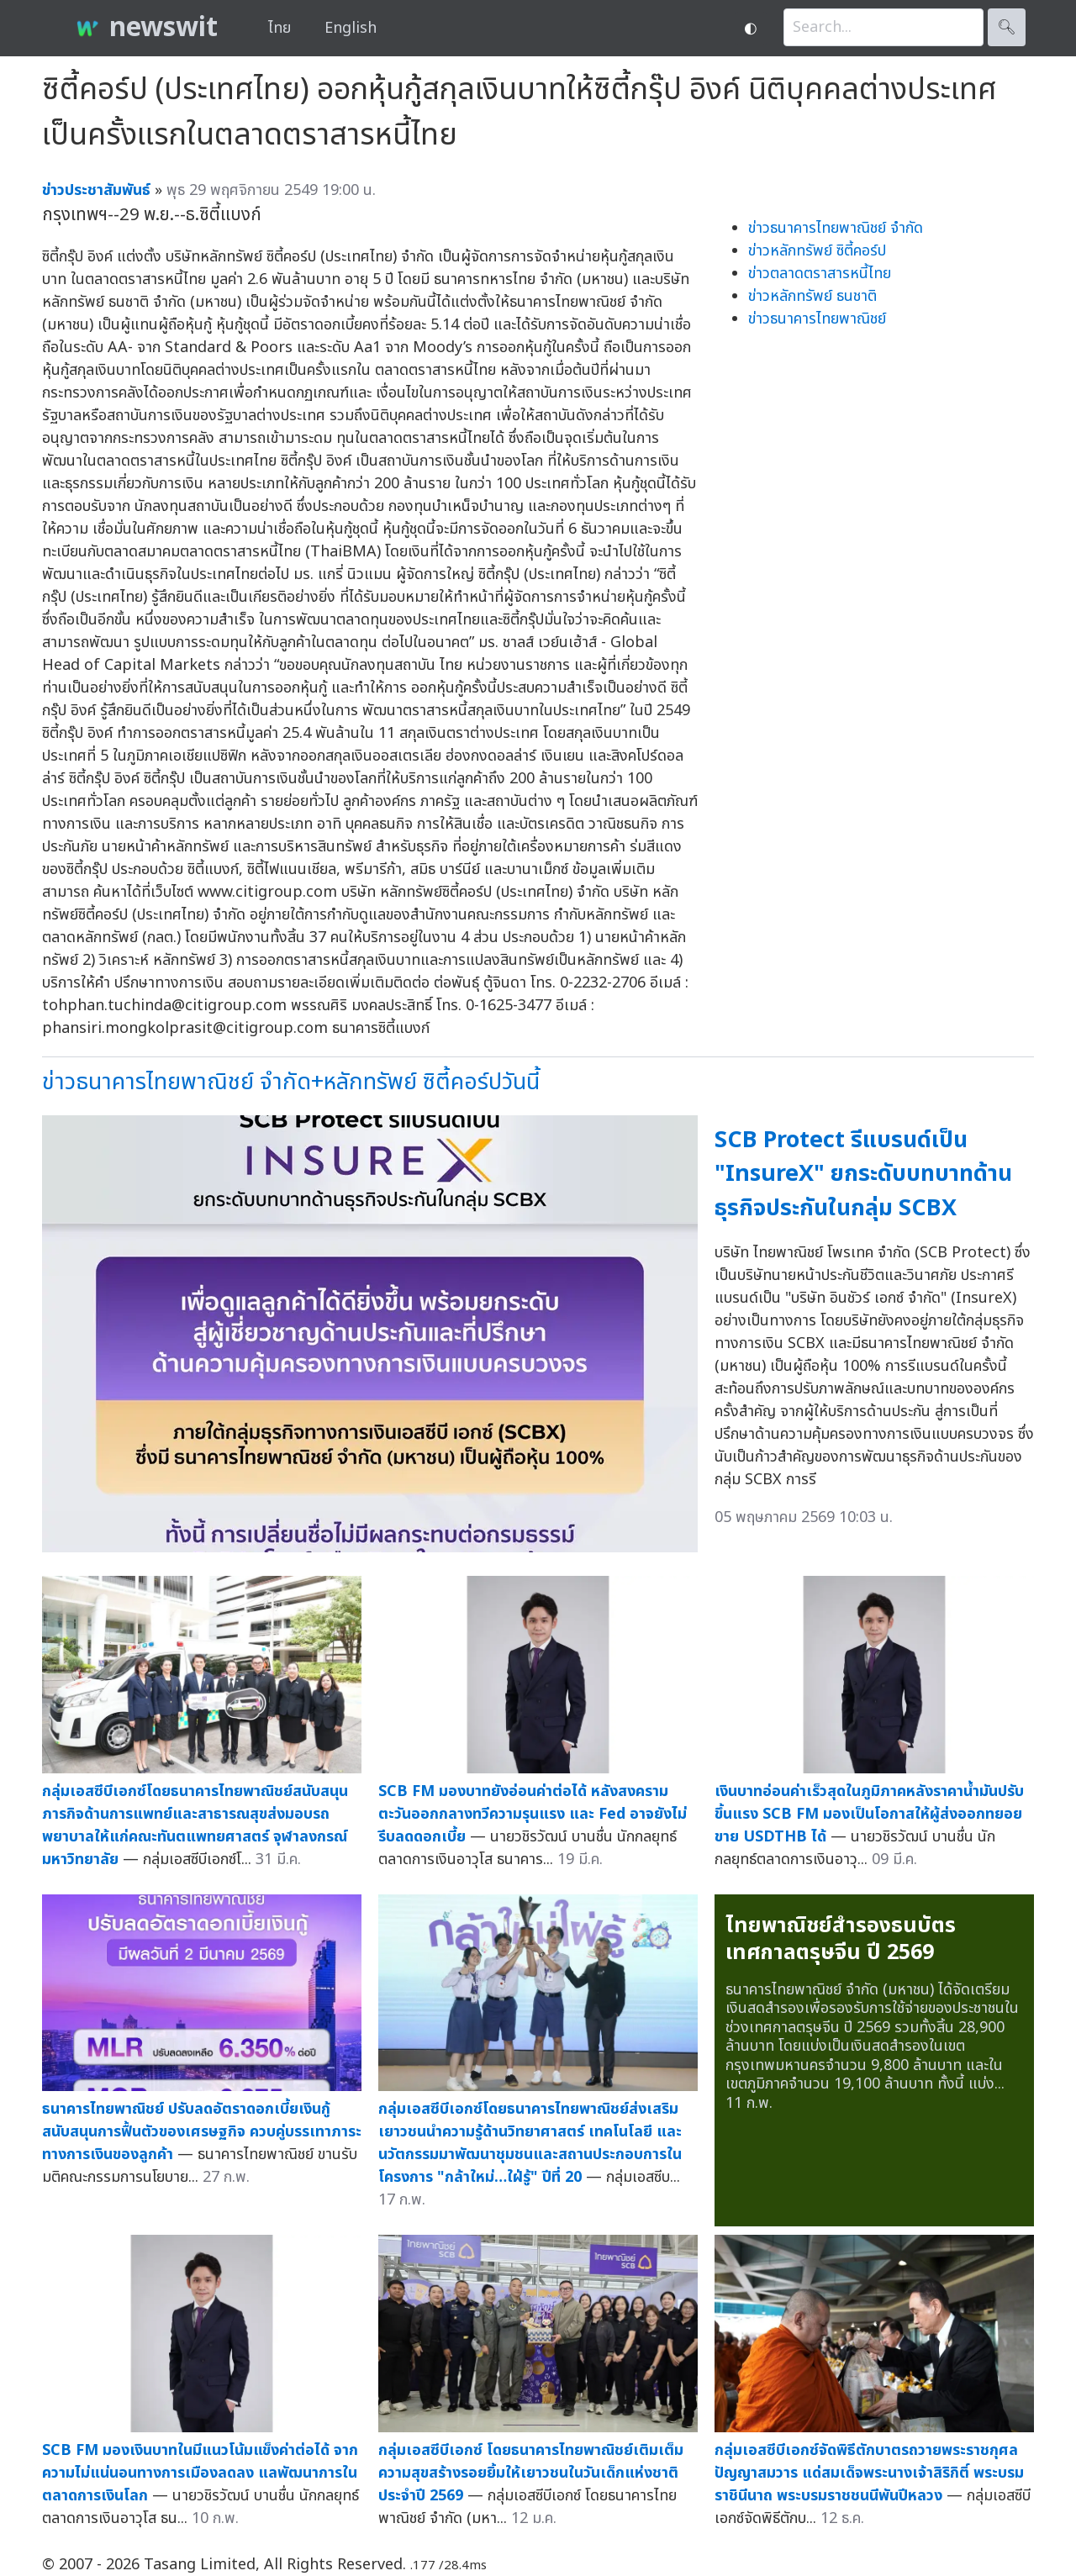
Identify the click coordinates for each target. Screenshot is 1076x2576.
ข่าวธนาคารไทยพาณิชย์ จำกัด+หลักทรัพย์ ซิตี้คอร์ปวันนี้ (291, 1082)
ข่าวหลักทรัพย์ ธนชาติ (812, 296)
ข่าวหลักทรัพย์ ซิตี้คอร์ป (817, 251)
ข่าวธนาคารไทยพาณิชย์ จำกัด (835, 228)
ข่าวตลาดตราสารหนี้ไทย (819, 273)
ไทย (279, 28)
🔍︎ (1006, 27)
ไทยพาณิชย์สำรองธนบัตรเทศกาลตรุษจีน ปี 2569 (840, 1939)
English (350, 28)
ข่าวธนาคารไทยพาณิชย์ (817, 319)
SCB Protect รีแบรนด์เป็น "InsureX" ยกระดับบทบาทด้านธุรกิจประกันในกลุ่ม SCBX (863, 1174)
